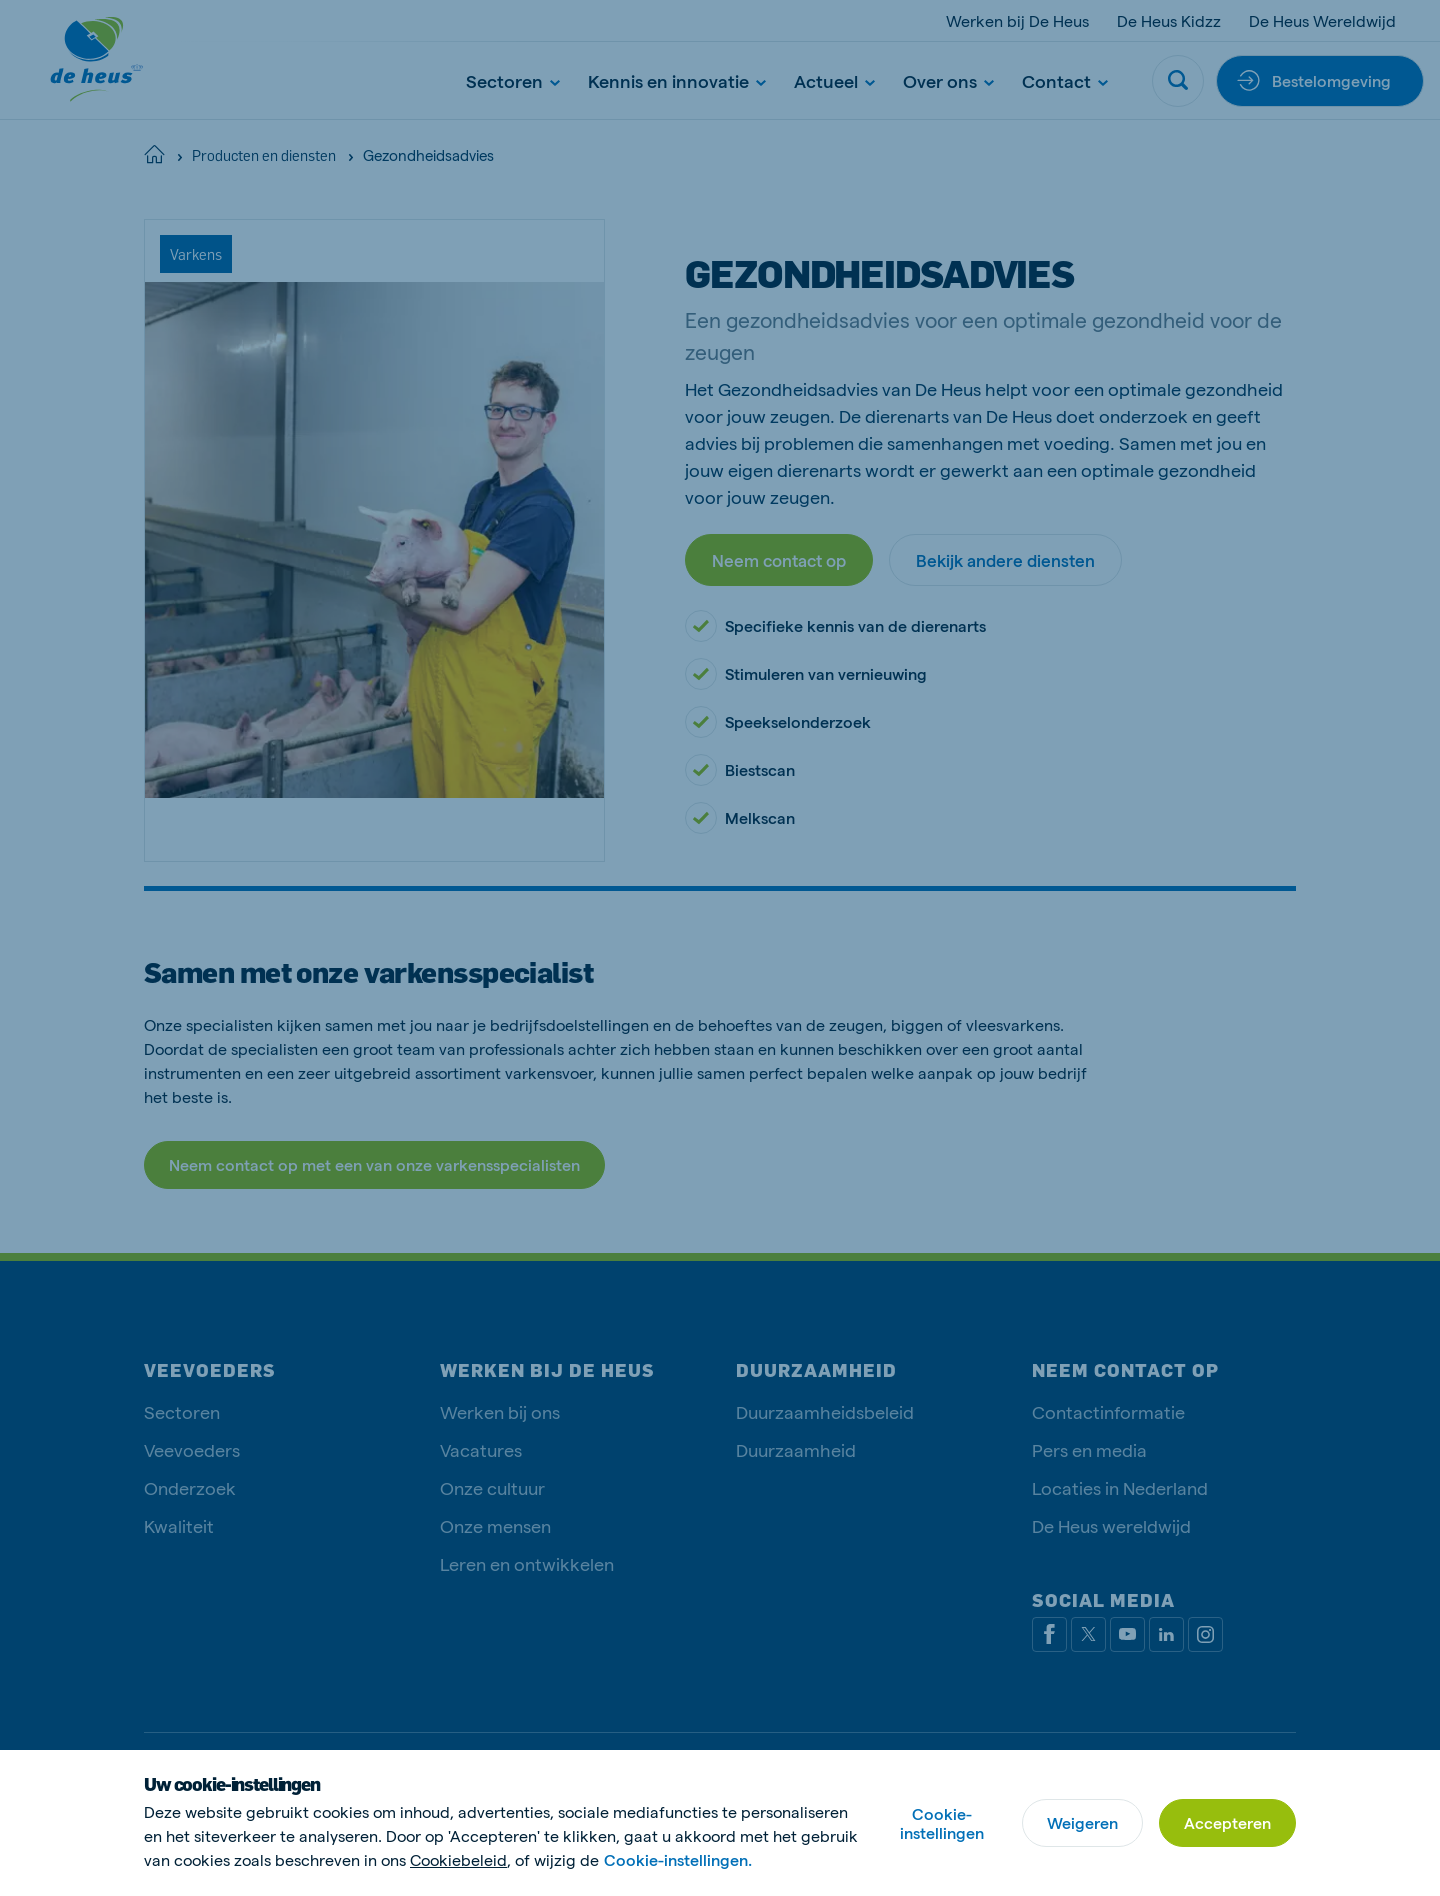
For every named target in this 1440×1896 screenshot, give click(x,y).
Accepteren (1227, 1822)
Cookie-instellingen (942, 1823)
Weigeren (1082, 1822)
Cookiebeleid (458, 1859)
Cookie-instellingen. (678, 1859)
